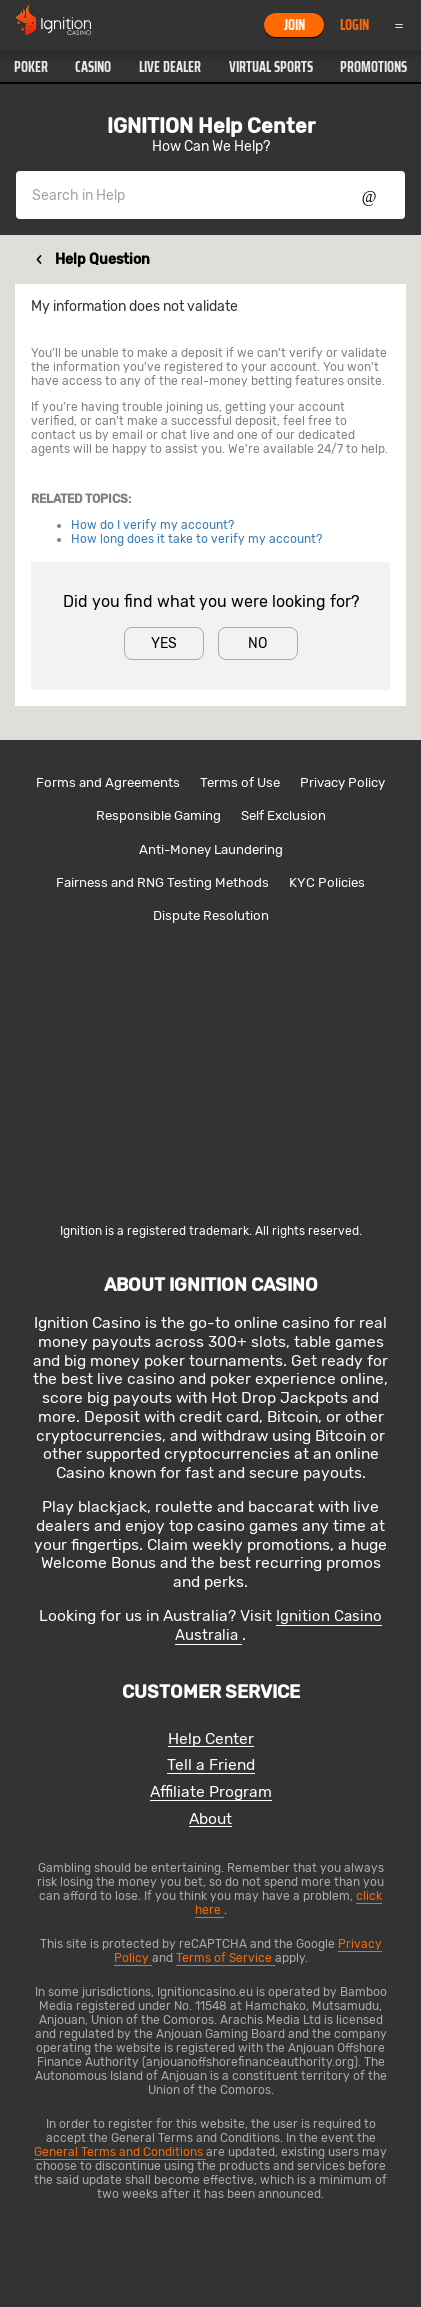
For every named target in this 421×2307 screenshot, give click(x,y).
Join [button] (294, 25)
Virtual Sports (271, 67)
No (257, 643)
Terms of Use (240, 782)
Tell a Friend (211, 1765)
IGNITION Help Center (211, 126)
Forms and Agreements (108, 782)
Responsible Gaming (158, 815)
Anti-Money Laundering (211, 849)
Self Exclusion (283, 815)
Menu (399, 25)
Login (354, 25)
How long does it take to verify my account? (196, 539)
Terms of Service (225, 1958)
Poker (31, 67)
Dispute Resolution (211, 915)
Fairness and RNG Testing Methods (162, 882)
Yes (164, 643)
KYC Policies (327, 882)
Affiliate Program (211, 1792)
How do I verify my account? (152, 525)
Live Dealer (170, 67)
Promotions (373, 67)
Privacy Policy (342, 782)
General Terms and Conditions (120, 2152)
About (210, 1819)
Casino (93, 67)
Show (369, 195)
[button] (31, 67)
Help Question (102, 259)
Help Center (211, 1739)
